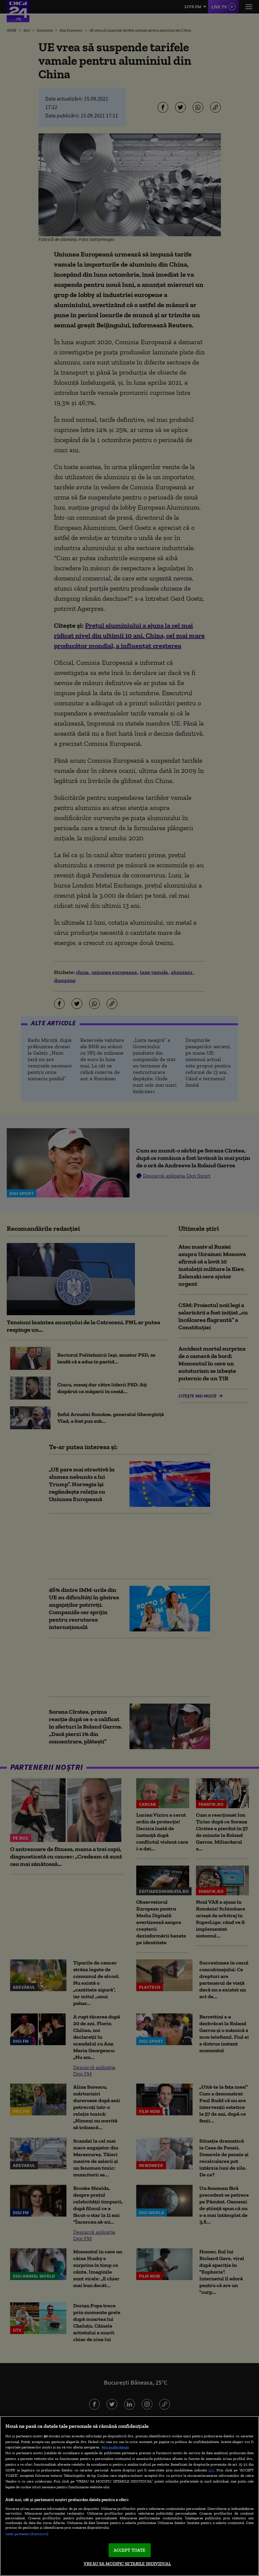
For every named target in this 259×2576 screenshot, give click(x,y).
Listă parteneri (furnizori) (26, 2533)
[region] (129, 2496)
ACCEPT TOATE (130, 2550)
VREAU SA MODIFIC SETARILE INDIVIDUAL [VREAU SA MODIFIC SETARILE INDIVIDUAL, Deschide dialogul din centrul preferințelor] (127, 2563)
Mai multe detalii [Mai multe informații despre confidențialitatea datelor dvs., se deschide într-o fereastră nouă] (115, 2447)
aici (211, 2469)
